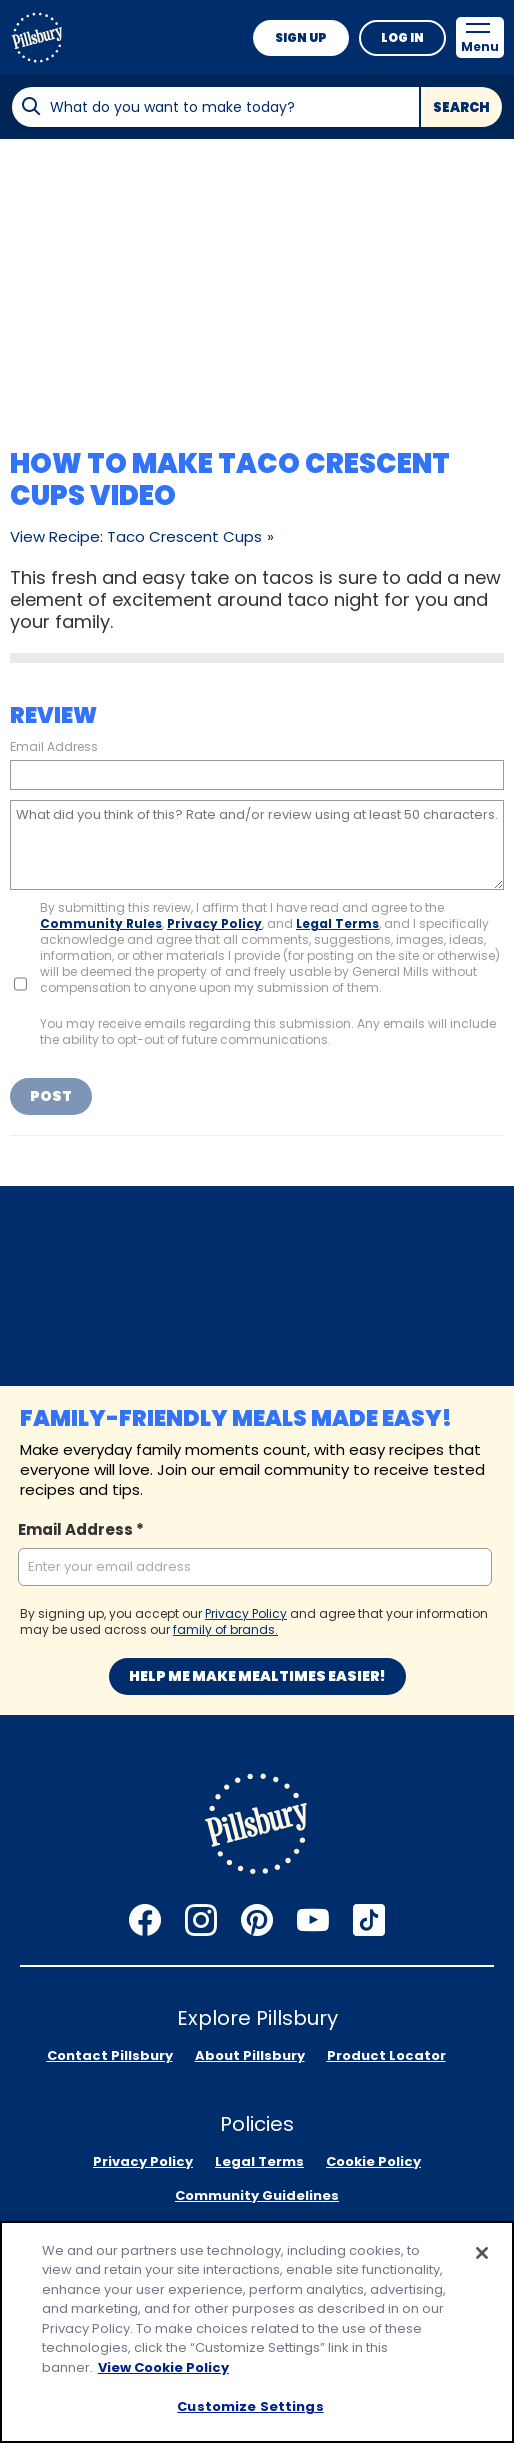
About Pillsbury (250, 2055)
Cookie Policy (373, 2161)
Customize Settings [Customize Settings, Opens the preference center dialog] (250, 2406)
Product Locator (386, 2055)
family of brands (224, 1629)
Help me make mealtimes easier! (257, 1676)
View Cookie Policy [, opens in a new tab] (163, 2367)
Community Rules (101, 923)
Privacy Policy (214, 923)
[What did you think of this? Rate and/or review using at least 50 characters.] (257, 845)
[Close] (482, 2253)
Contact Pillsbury (110, 2055)
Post (51, 1096)
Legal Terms (337, 923)
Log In (402, 37)
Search (461, 107)
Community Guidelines (257, 2195)
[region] (257, 2332)
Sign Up (301, 37)
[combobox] (215, 107)
